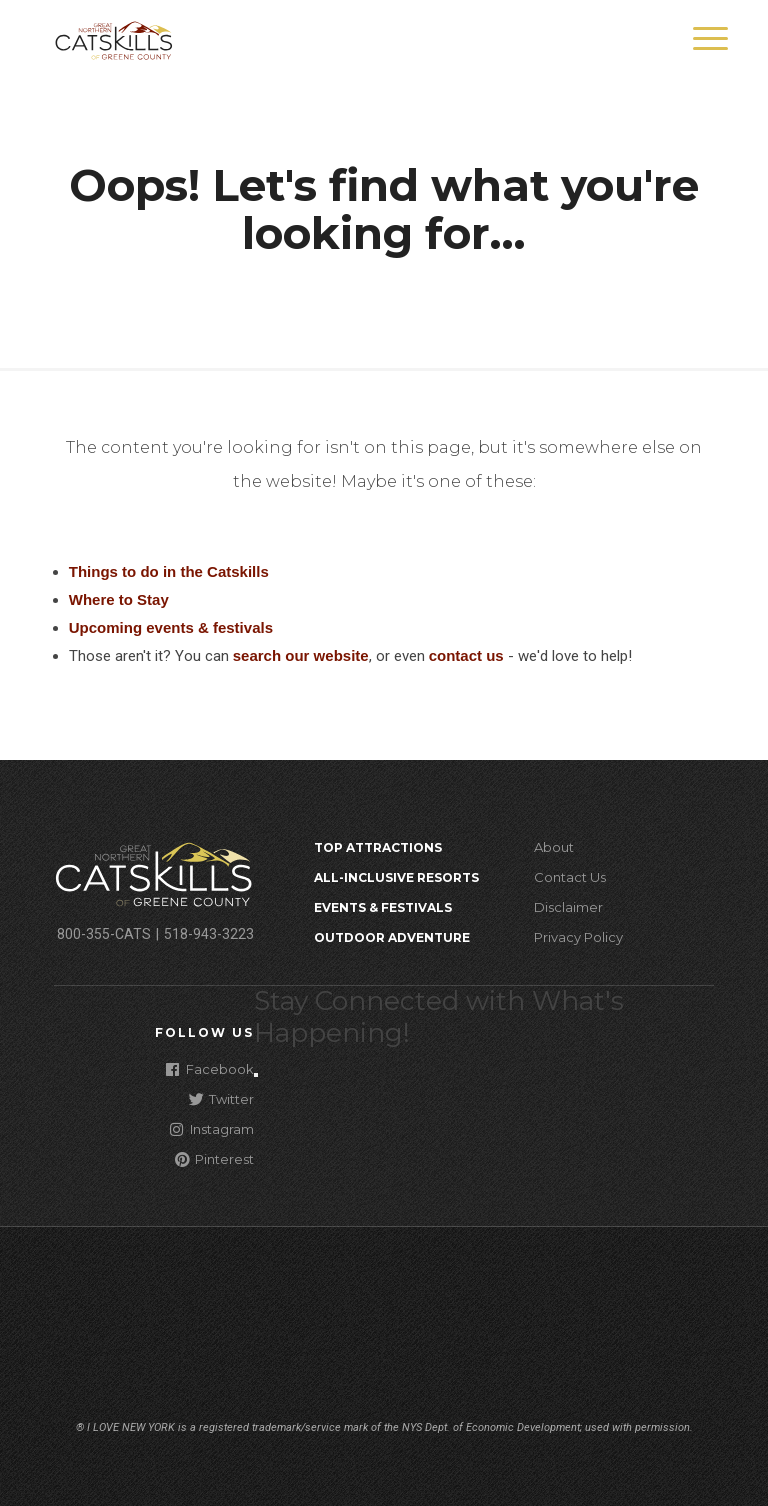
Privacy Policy (578, 937)
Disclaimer (568, 907)
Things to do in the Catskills (169, 571)
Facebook (210, 1068)
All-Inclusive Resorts (396, 877)
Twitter (221, 1098)
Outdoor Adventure (392, 937)
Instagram (212, 1128)
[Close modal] (256, 1075)
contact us (466, 655)
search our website (301, 655)
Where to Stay (119, 599)
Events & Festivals (383, 907)
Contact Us (570, 877)
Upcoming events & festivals (171, 627)
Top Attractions (378, 847)
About (554, 847)
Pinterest (214, 1158)
